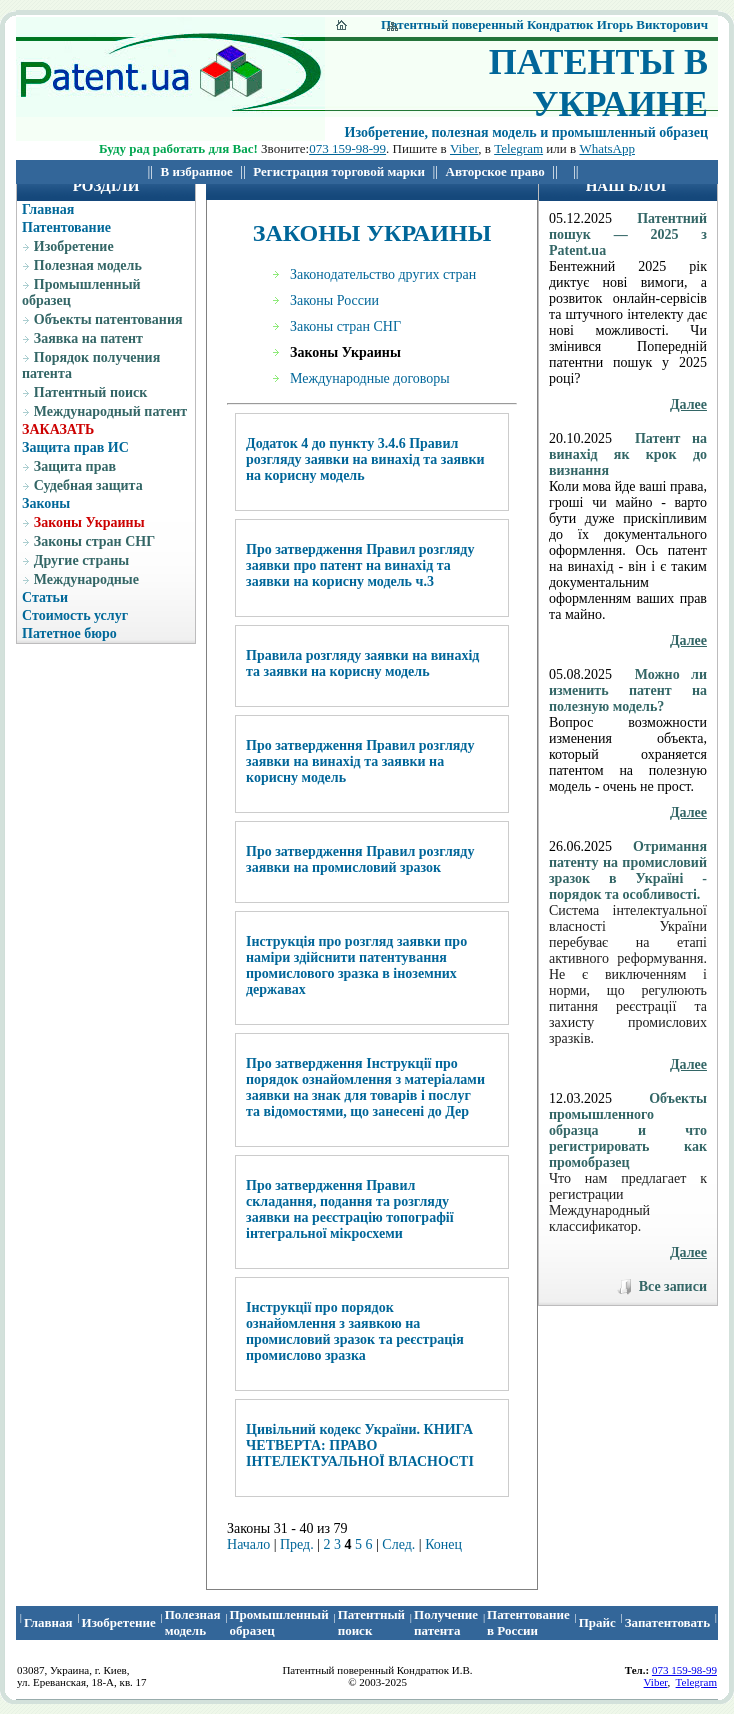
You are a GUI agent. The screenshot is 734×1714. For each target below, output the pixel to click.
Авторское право (495, 171)
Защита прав (75, 466)
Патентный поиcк (371, 1622)
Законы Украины (89, 522)
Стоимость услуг (75, 615)
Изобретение (74, 246)
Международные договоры (370, 378)
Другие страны (81, 560)
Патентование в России (528, 1622)
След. (398, 1544)
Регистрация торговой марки (339, 171)
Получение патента (446, 1622)
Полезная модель (88, 265)
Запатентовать (667, 1622)
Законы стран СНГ (94, 541)
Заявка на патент (88, 338)
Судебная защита (88, 485)
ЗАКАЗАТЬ (58, 429)
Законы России (334, 300)
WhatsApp (607, 148)
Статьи (45, 597)
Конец (443, 1544)
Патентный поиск (91, 392)
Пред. (297, 1544)
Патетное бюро (69, 633)
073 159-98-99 (347, 148)
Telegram (518, 148)
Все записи (673, 1286)
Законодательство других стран (383, 274)
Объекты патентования (108, 319)
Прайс (597, 1622)
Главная (48, 209)
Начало (248, 1544)
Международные (86, 579)
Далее (688, 404)
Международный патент (110, 411)
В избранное (197, 171)
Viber (464, 148)
